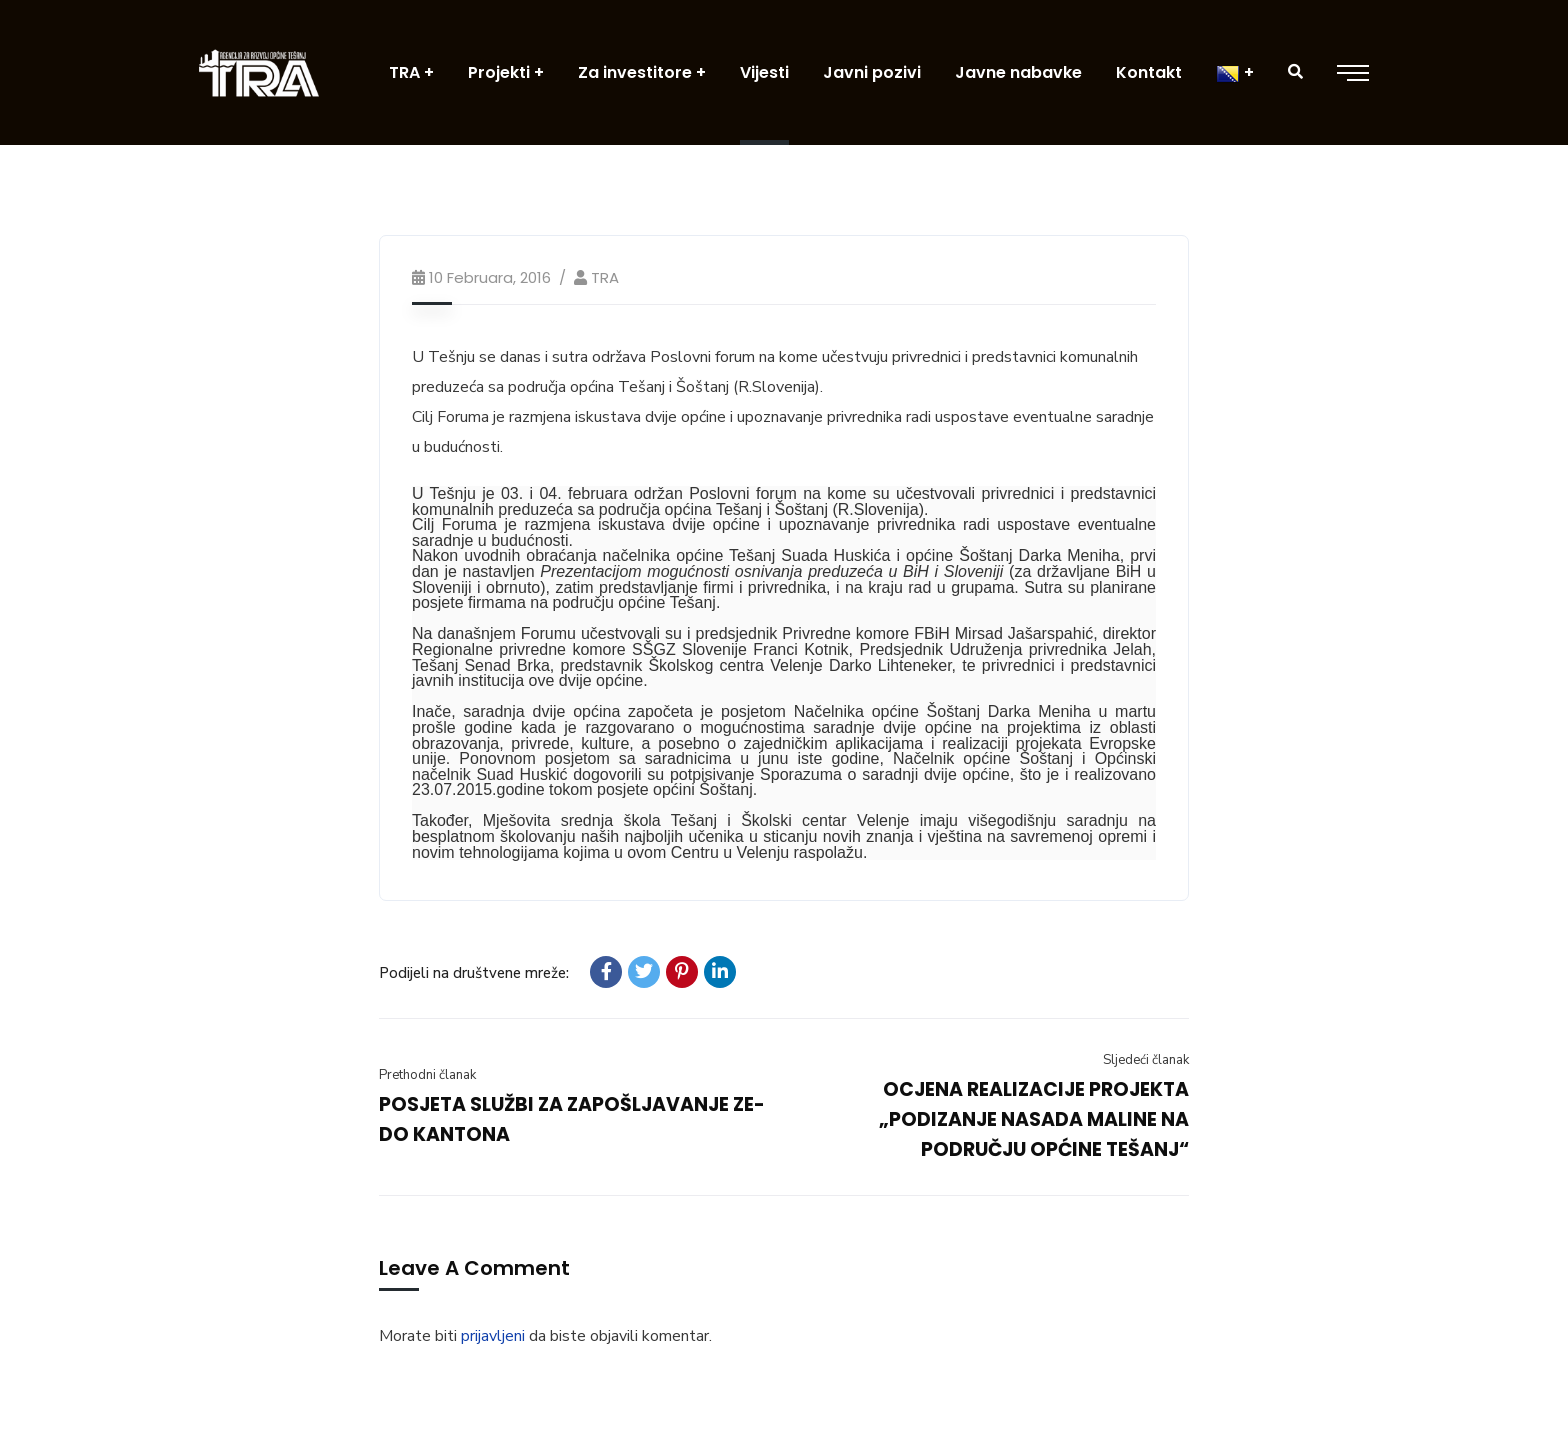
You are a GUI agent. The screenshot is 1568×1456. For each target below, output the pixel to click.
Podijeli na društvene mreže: (474, 973)
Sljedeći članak (1146, 1060)
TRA (605, 277)
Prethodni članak (427, 1075)
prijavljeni (493, 1336)
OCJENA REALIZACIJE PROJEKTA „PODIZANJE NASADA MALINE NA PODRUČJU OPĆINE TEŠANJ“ (1034, 1119)
